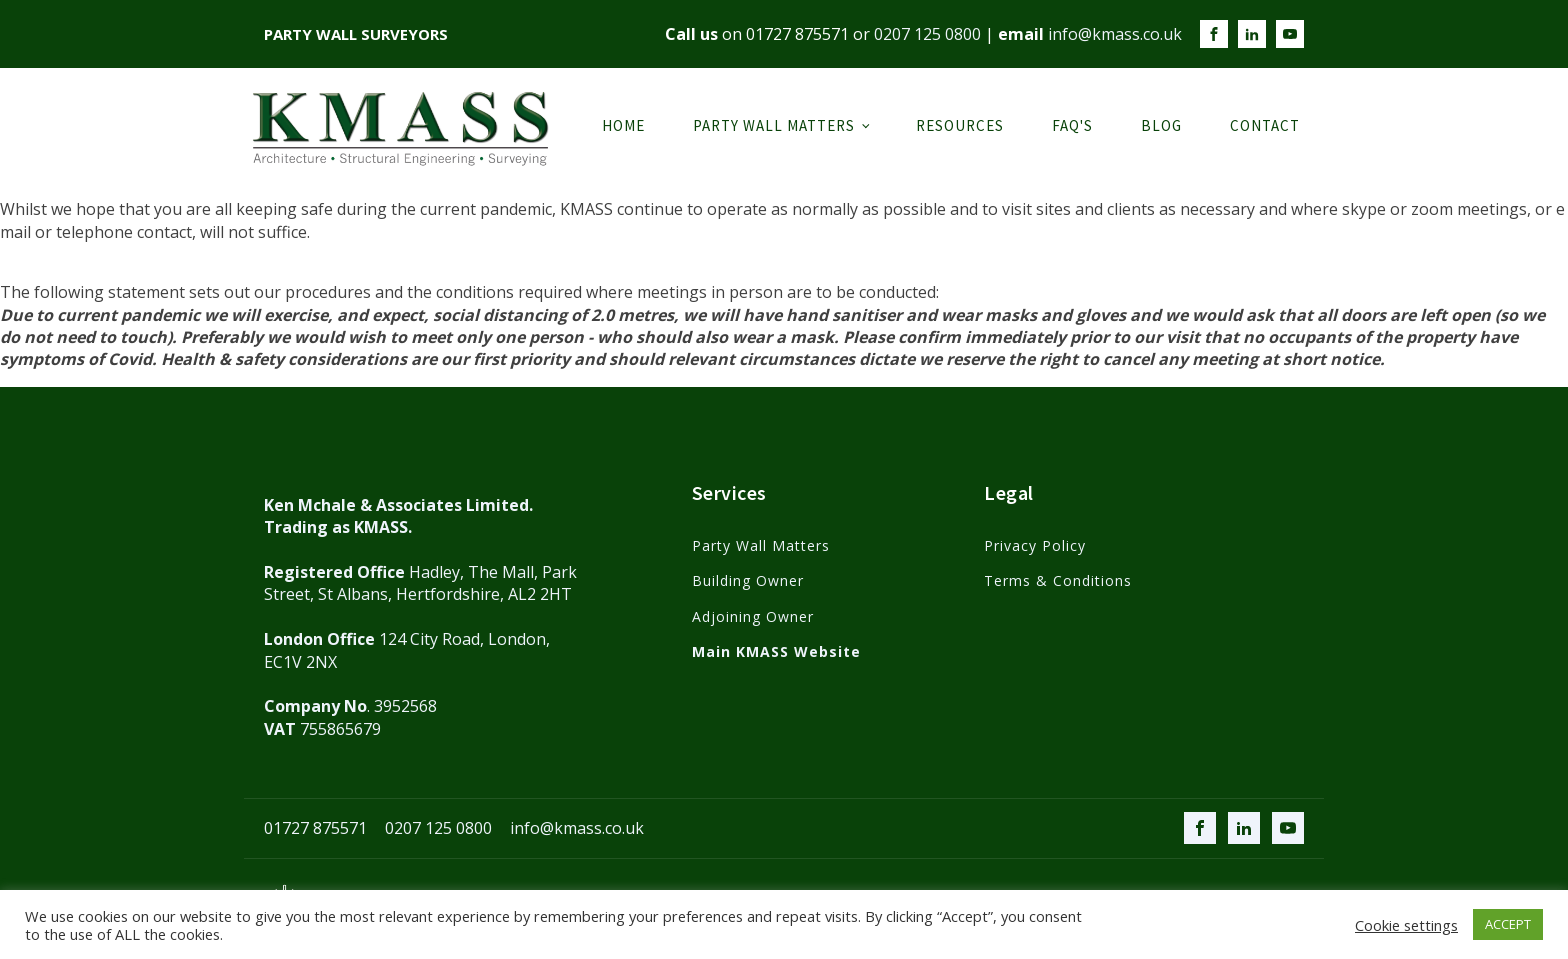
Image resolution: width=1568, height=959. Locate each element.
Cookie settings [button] (1406, 925)
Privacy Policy (1035, 545)
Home (623, 125)
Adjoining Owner (753, 616)
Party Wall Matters (774, 125)
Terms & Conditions (1058, 580)
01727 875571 (797, 34)
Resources (960, 125)
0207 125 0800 (927, 34)
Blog (1161, 125)
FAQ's (1072, 125)
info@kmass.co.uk (1115, 34)
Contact (1265, 125)
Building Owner (748, 580)
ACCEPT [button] (1508, 924)
